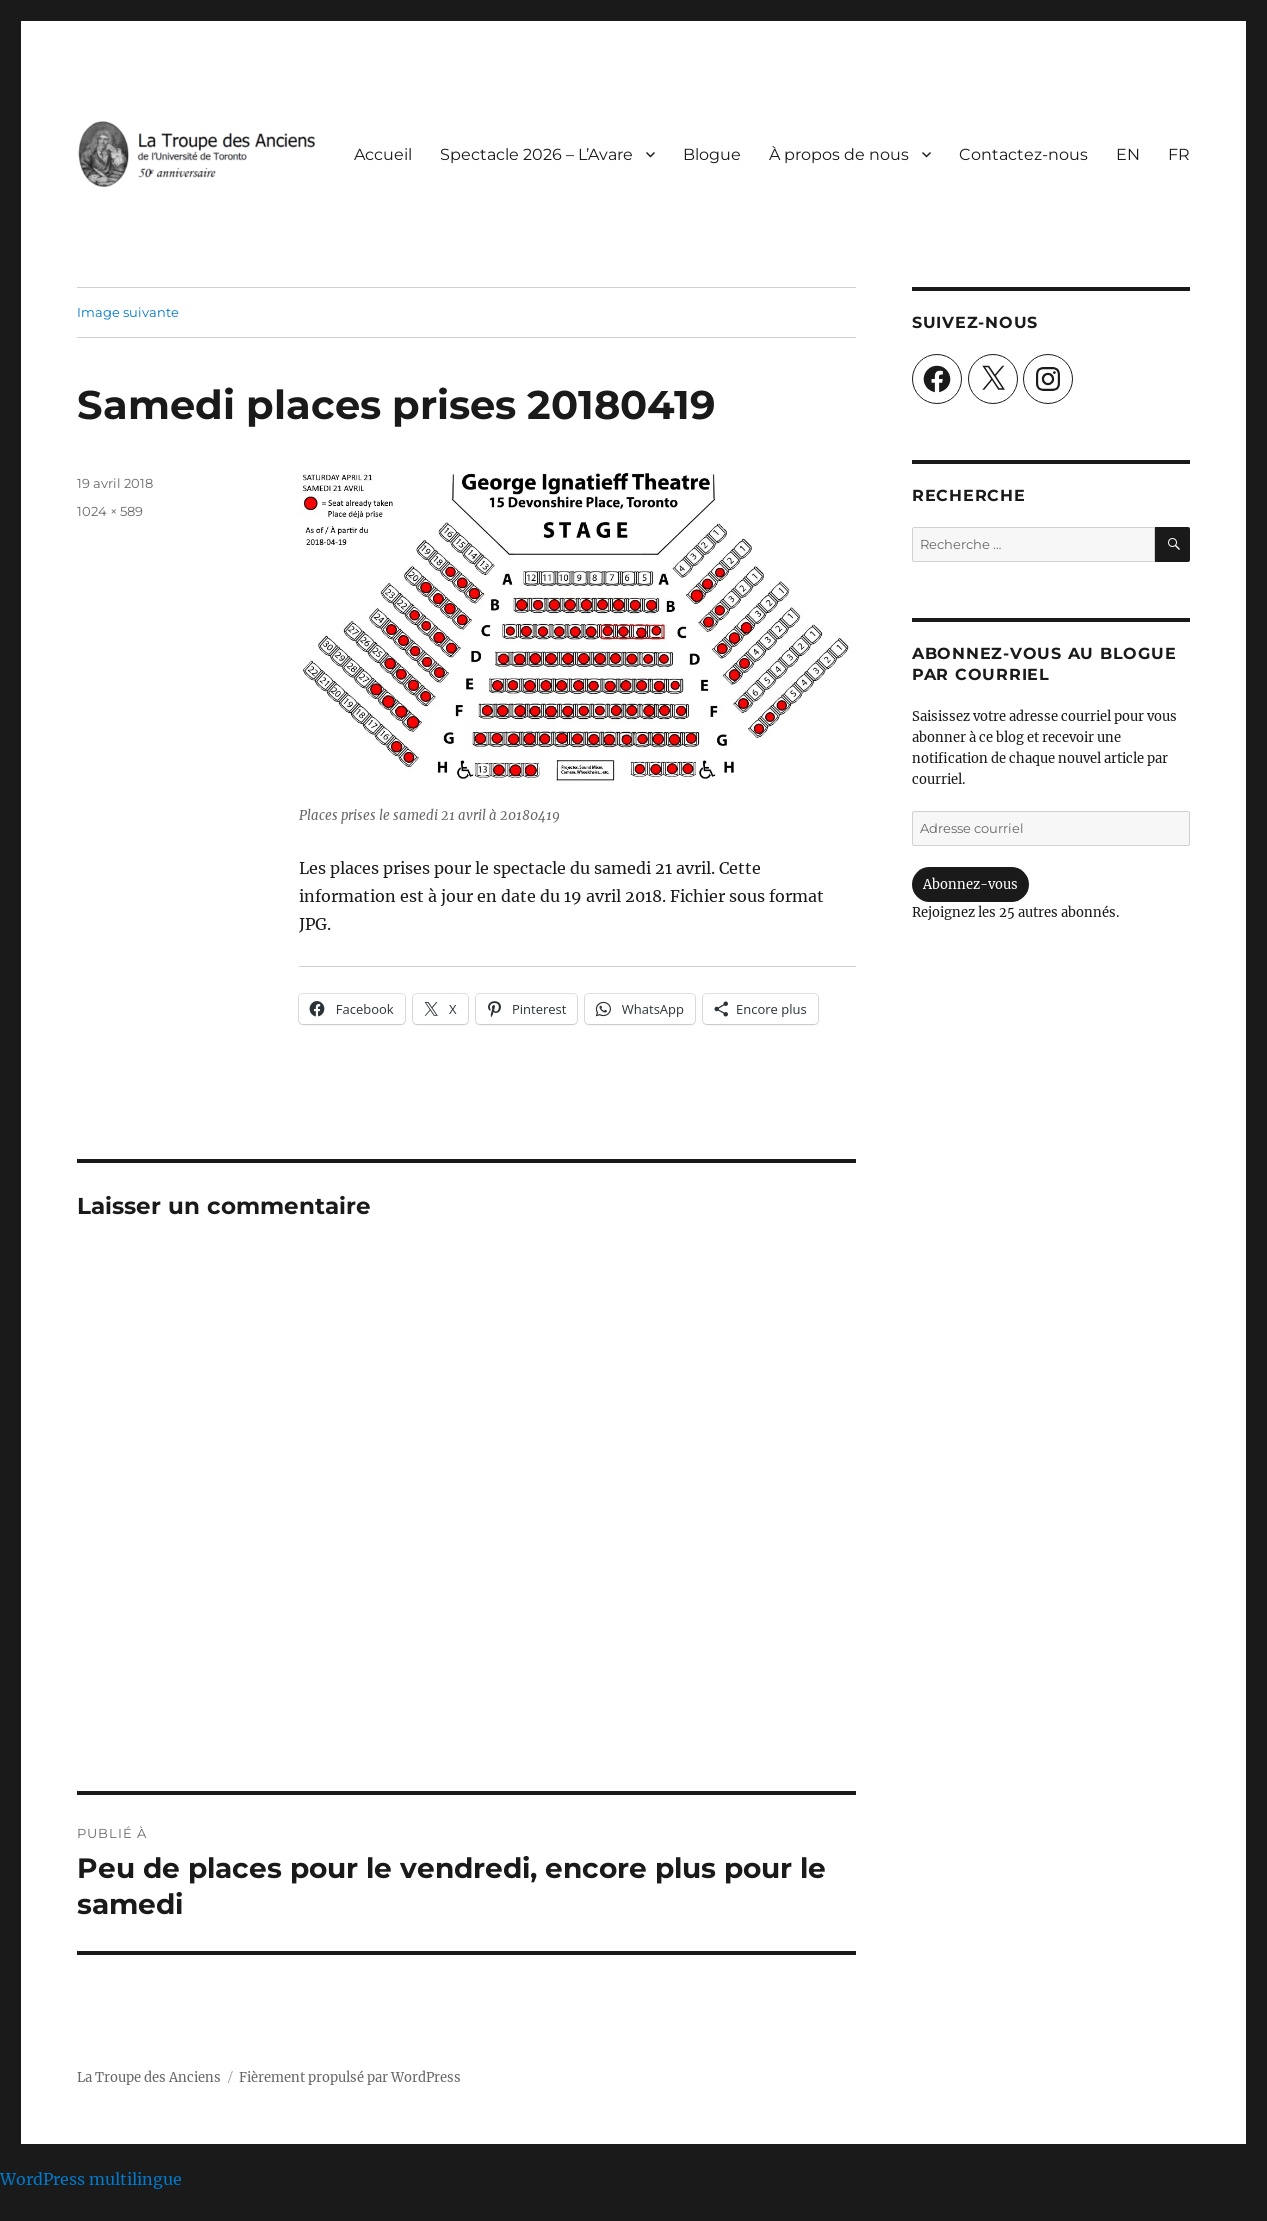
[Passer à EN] (1128, 154)
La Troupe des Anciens (149, 2077)
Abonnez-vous (970, 884)
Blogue (712, 154)
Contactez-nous (1023, 154)
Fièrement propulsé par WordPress (350, 2077)
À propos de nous (839, 154)
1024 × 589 (110, 511)
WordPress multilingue (91, 2179)
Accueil (383, 154)
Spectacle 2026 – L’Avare (536, 154)
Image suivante (128, 312)
